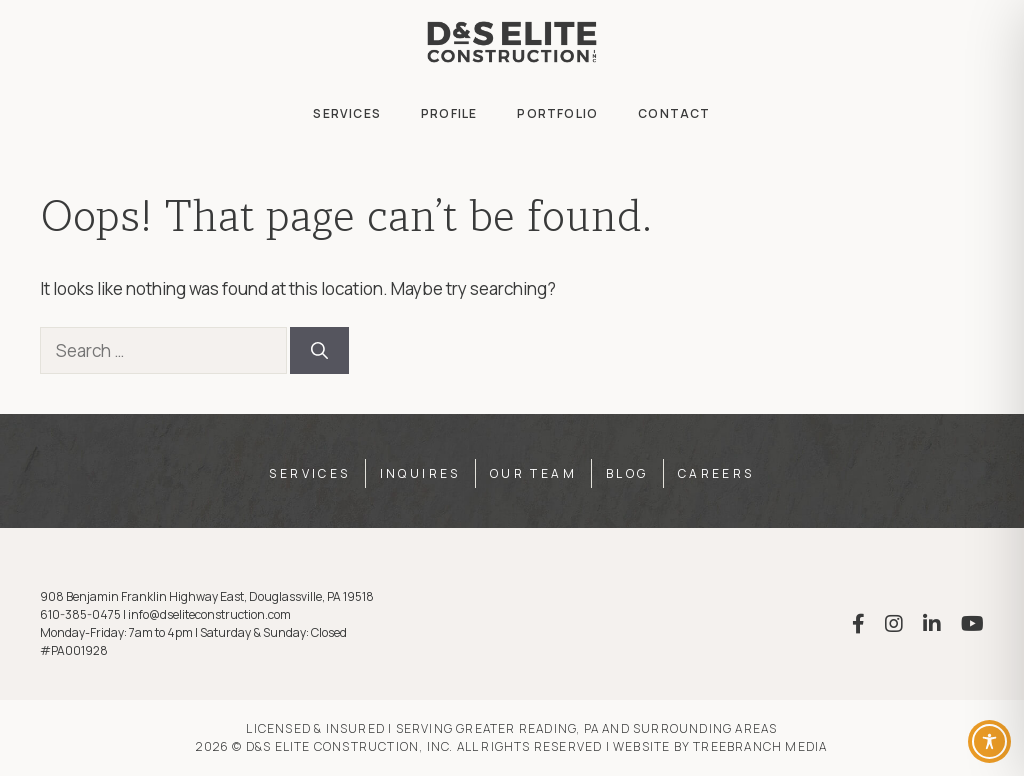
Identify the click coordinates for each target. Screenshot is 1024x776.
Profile (449, 113)
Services (347, 113)
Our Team (533, 473)
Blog (627, 473)
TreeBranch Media (760, 746)
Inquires (420, 473)
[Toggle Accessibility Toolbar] (989, 741)
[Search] (319, 351)
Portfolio (557, 113)
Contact (674, 113)
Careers (716, 473)
